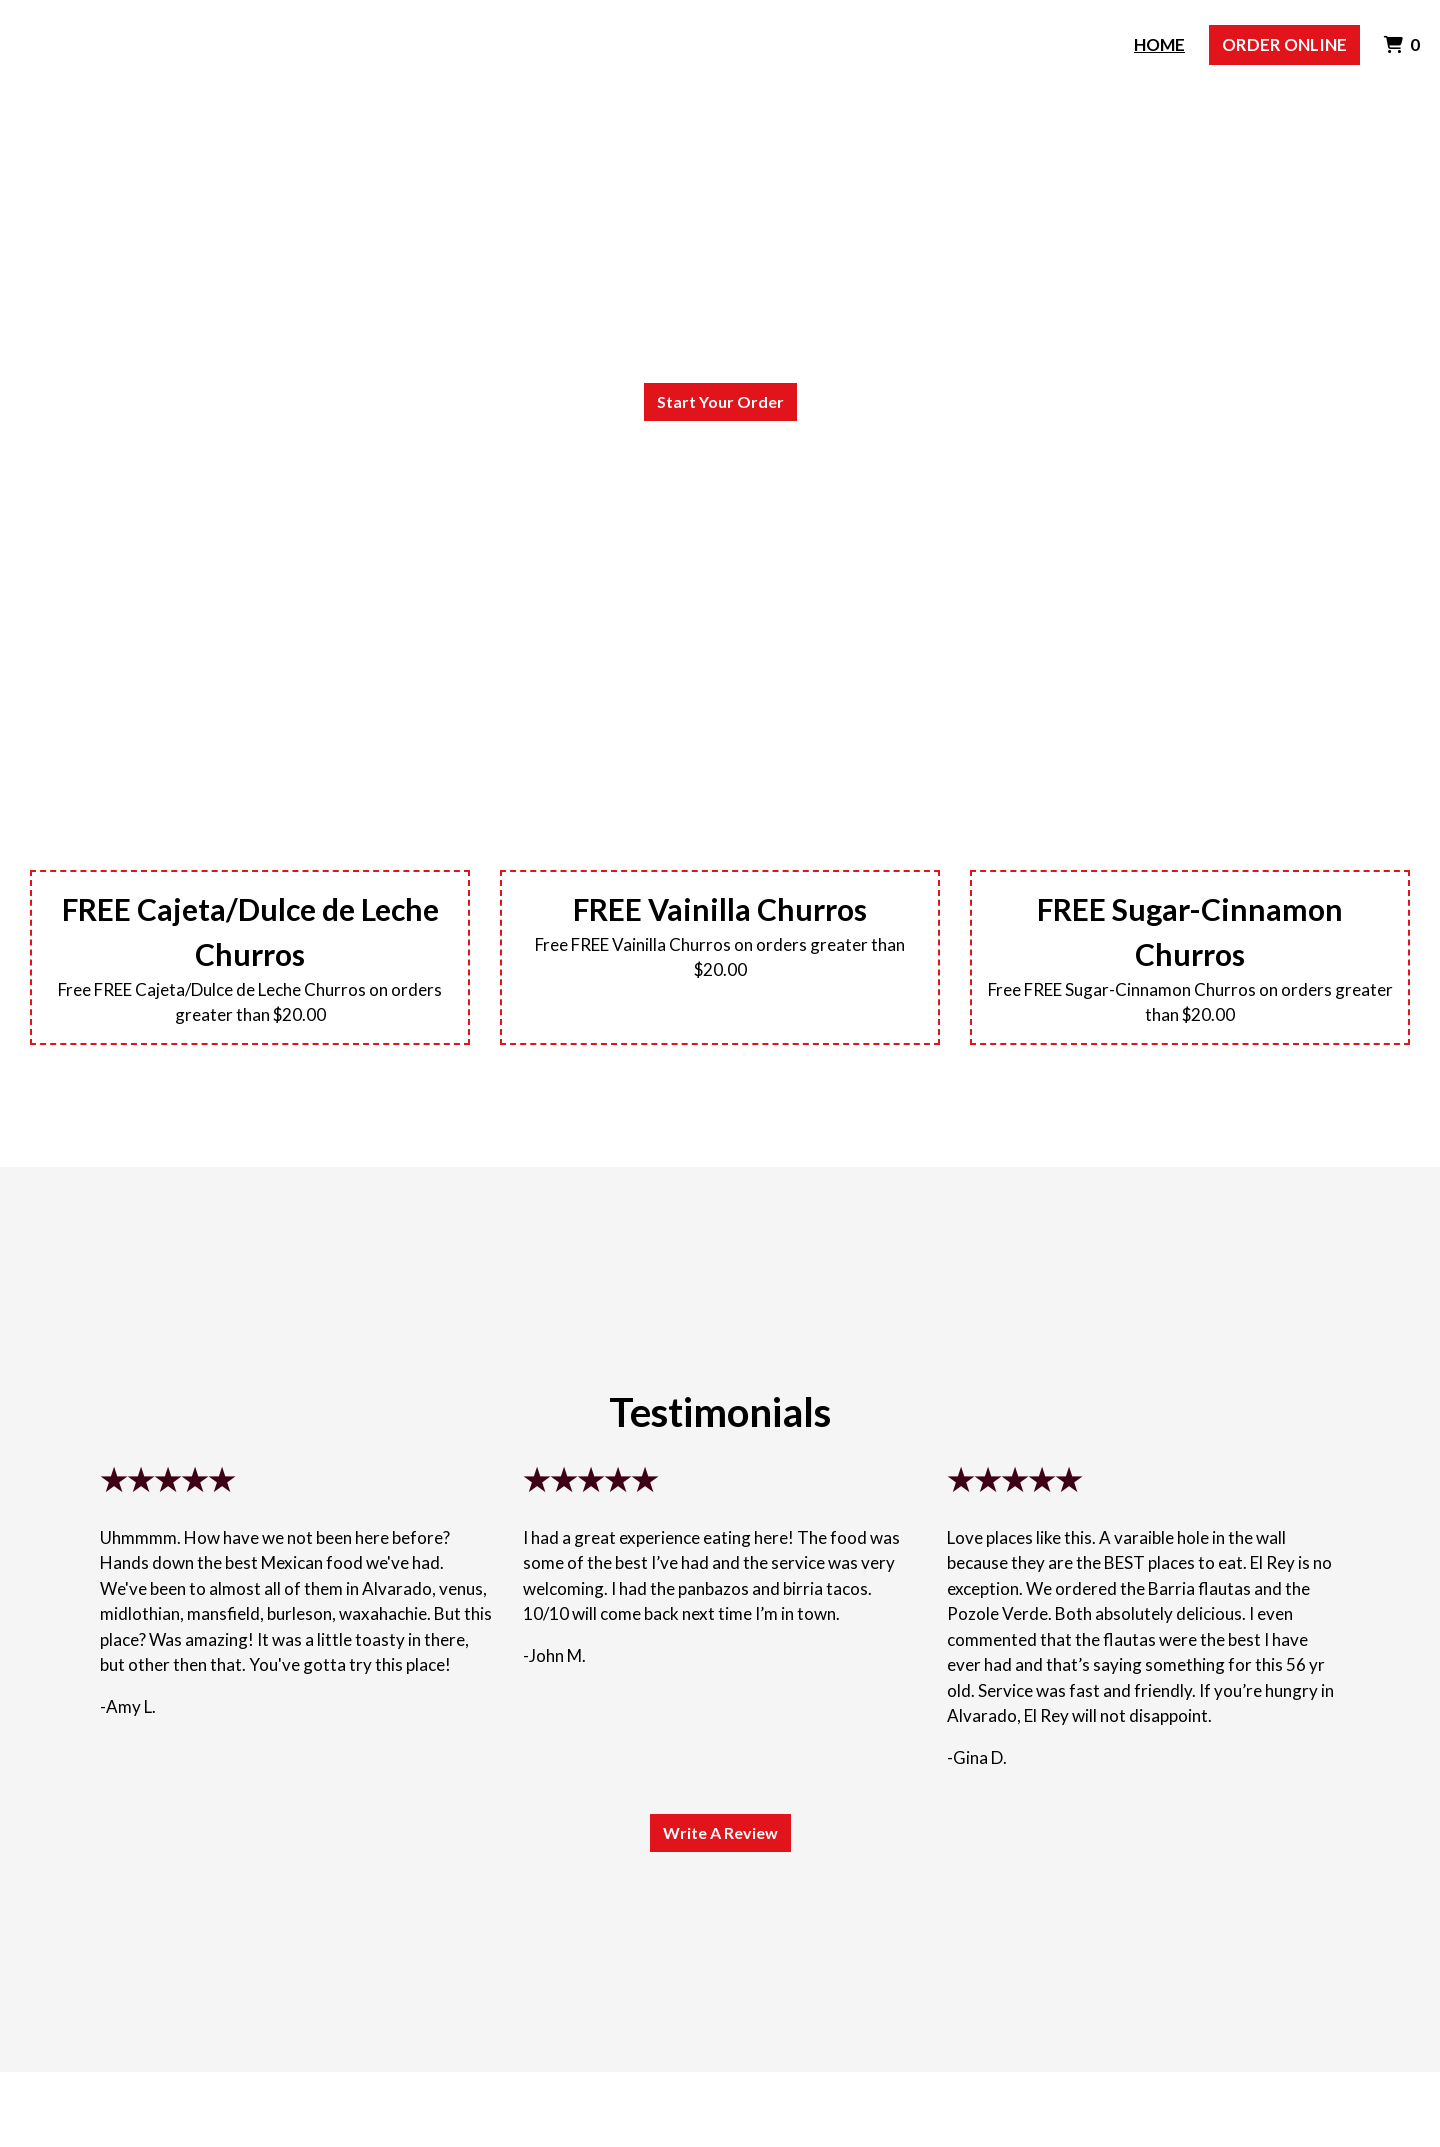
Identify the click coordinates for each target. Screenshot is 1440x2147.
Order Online (1284, 44)
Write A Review (720, 1832)
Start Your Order (720, 401)
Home (1159, 44)
